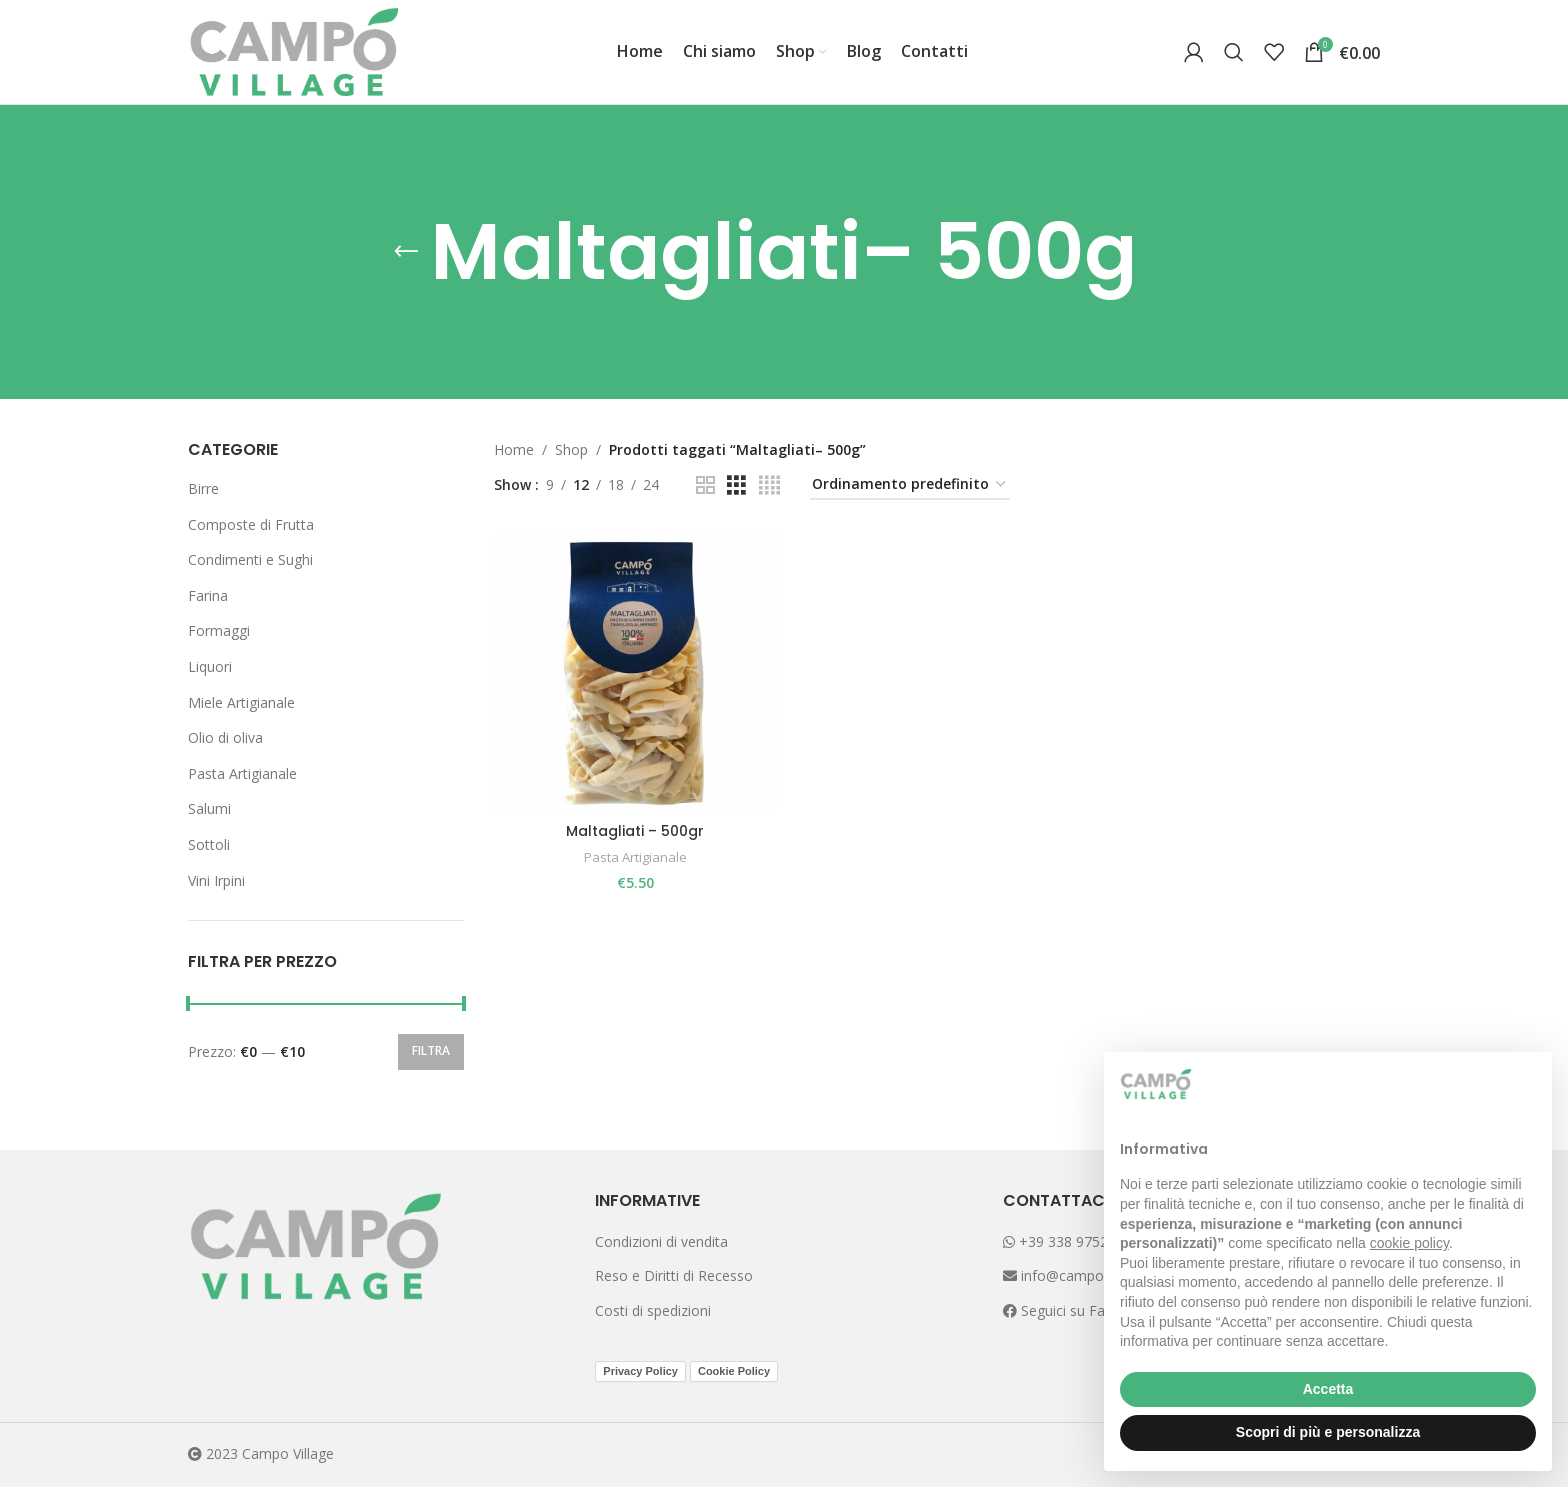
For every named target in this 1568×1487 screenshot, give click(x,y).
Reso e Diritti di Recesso (674, 1275)
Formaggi (219, 630)
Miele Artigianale (241, 702)
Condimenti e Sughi (250, 559)
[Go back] (406, 252)
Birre (203, 488)
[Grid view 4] (769, 485)
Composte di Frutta (251, 524)
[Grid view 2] (705, 485)
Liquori (210, 666)
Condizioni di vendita (661, 1241)
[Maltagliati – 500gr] (635, 671)
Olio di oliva (225, 737)
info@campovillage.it (1086, 1275)
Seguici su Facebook (1085, 1310)
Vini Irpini (216, 880)
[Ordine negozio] (910, 485)
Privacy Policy (640, 1371)
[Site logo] (294, 50)
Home (514, 449)
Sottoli (209, 844)
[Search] (1234, 52)
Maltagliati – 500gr (635, 830)
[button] (1526, 1084)
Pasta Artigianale (242, 773)
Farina (208, 595)
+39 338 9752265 (1067, 1241)
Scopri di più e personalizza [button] (1328, 1432)
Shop (571, 449)
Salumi (209, 808)
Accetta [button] (1328, 1389)
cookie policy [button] (1409, 1243)
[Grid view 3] (736, 485)
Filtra (431, 1050)
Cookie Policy (734, 1371)
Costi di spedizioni (653, 1310)
